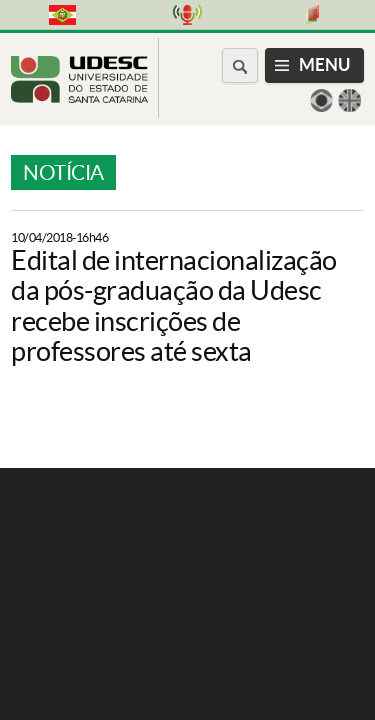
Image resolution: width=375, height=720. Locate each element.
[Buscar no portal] (240, 65)
